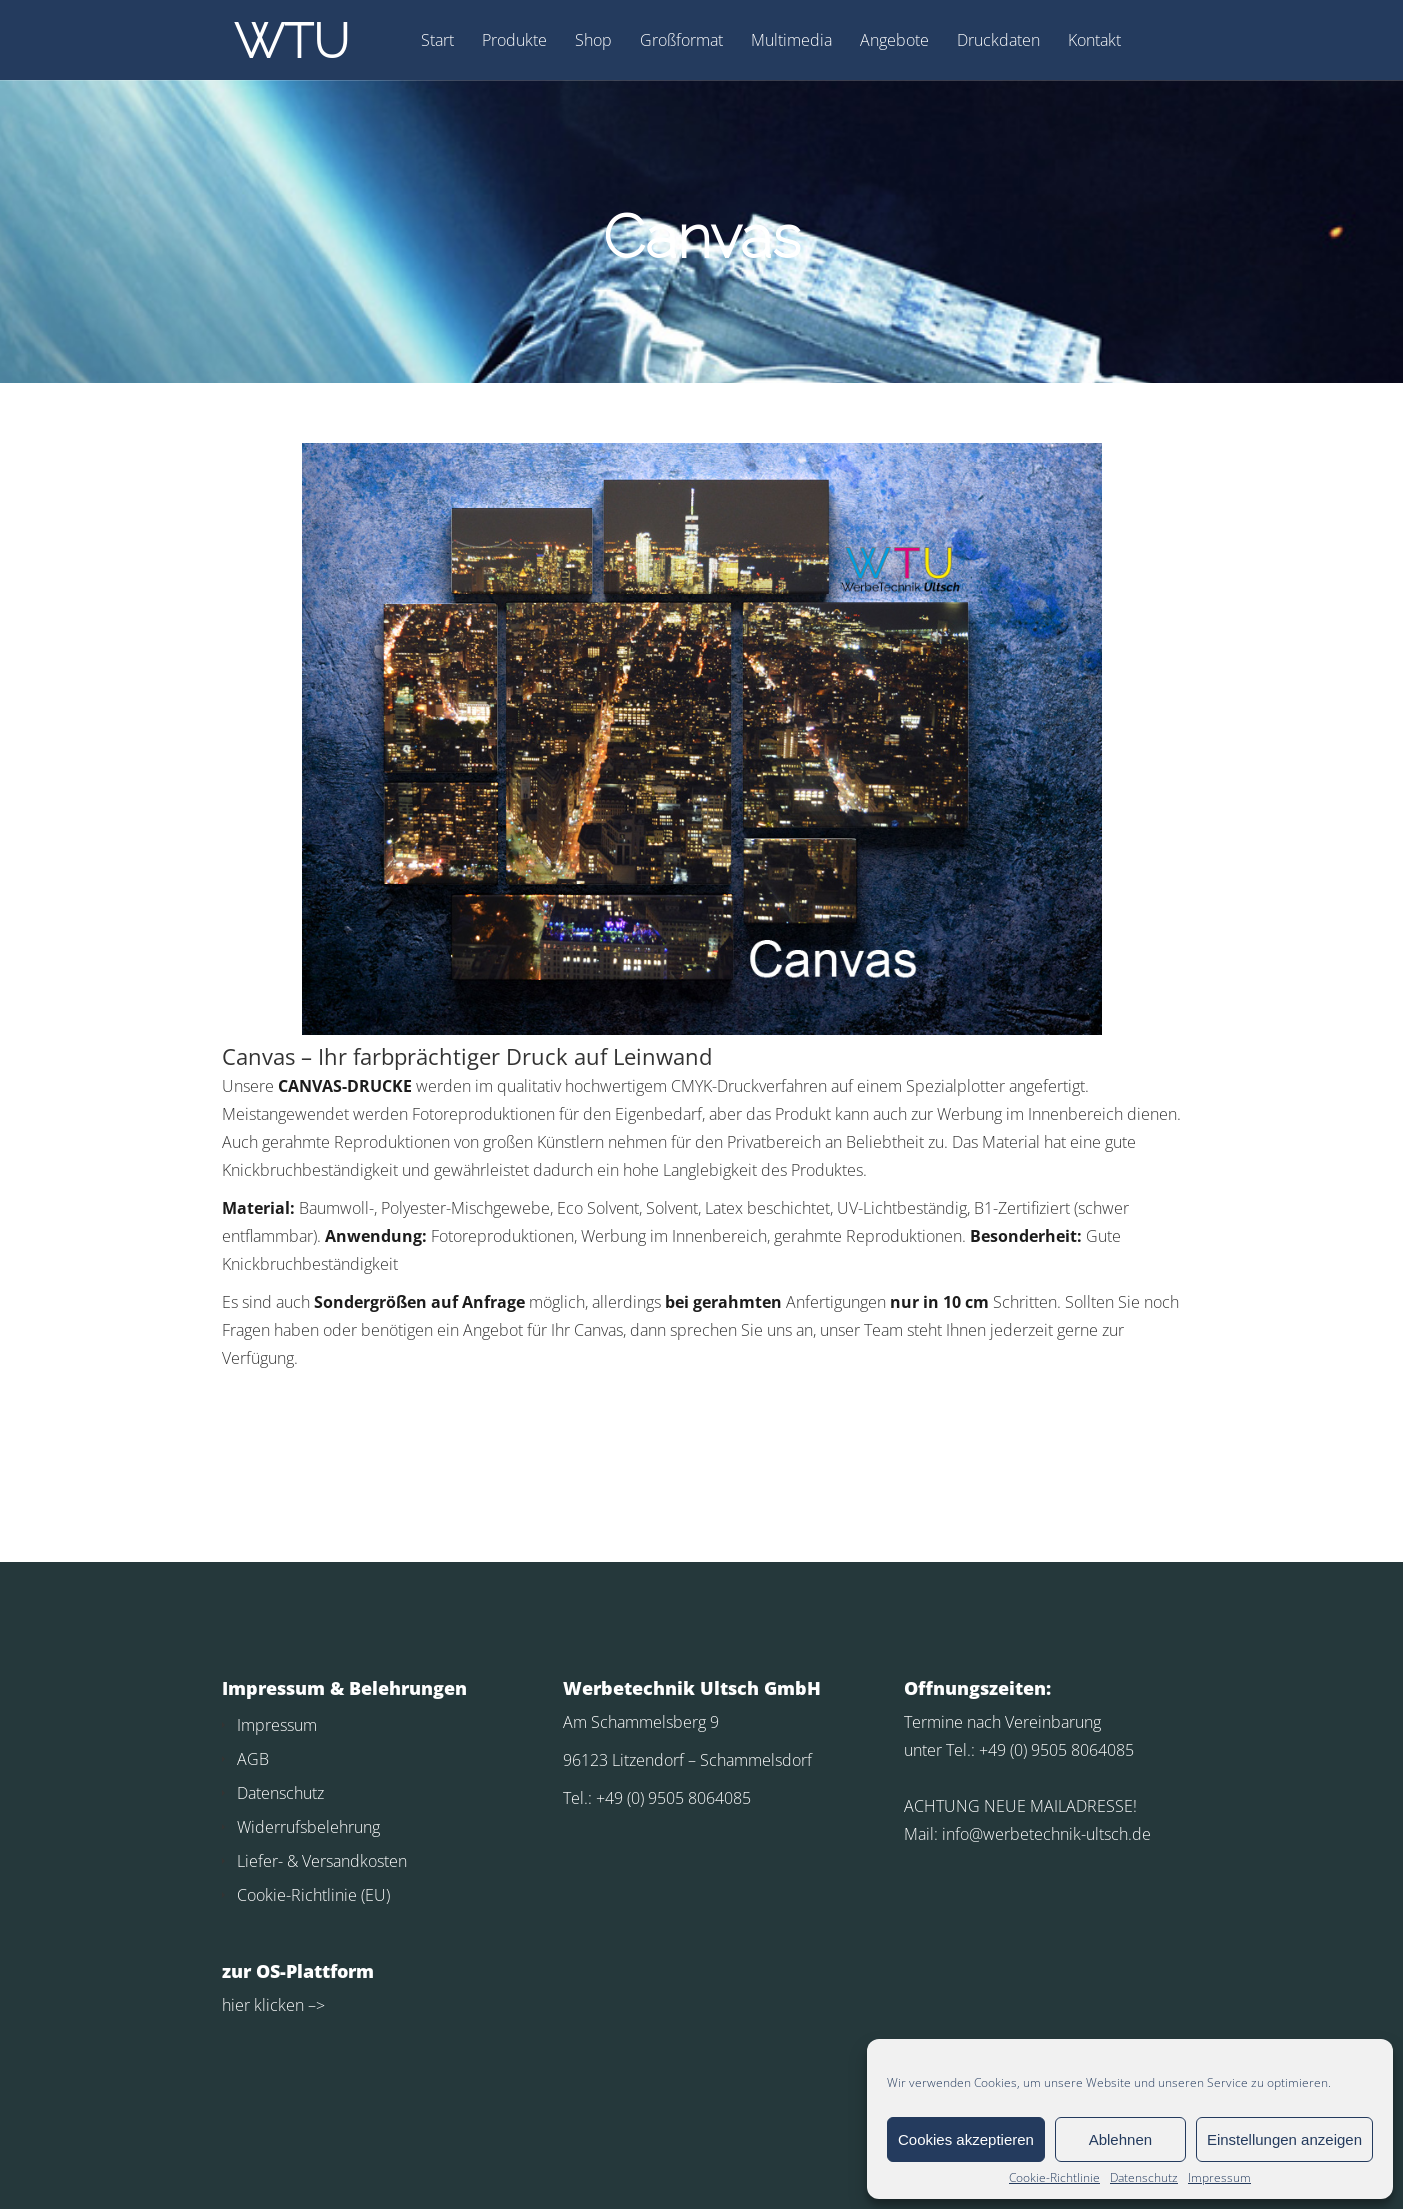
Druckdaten (998, 41)
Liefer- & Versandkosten (322, 1861)
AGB (253, 1759)
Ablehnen (1120, 2139)
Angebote (894, 41)
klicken (277, 2005)
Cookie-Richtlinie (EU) (313, 1895)
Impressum (1219, 2178)
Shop (593, 41)
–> (314, 2005)
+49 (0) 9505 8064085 (673, 1798)
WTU (291, 41)
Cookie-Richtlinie (1054, 2178)
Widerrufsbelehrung (308, 1827)
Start (437, 41)
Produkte (514, 41)
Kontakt (1094, 41)
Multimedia (791, 41)
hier (236, 2005)
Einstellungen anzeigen (1284, 2139)
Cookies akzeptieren (966, 2139)
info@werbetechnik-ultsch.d (1042, 1834)
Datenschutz (1144, 2178)
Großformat (681, 41)
